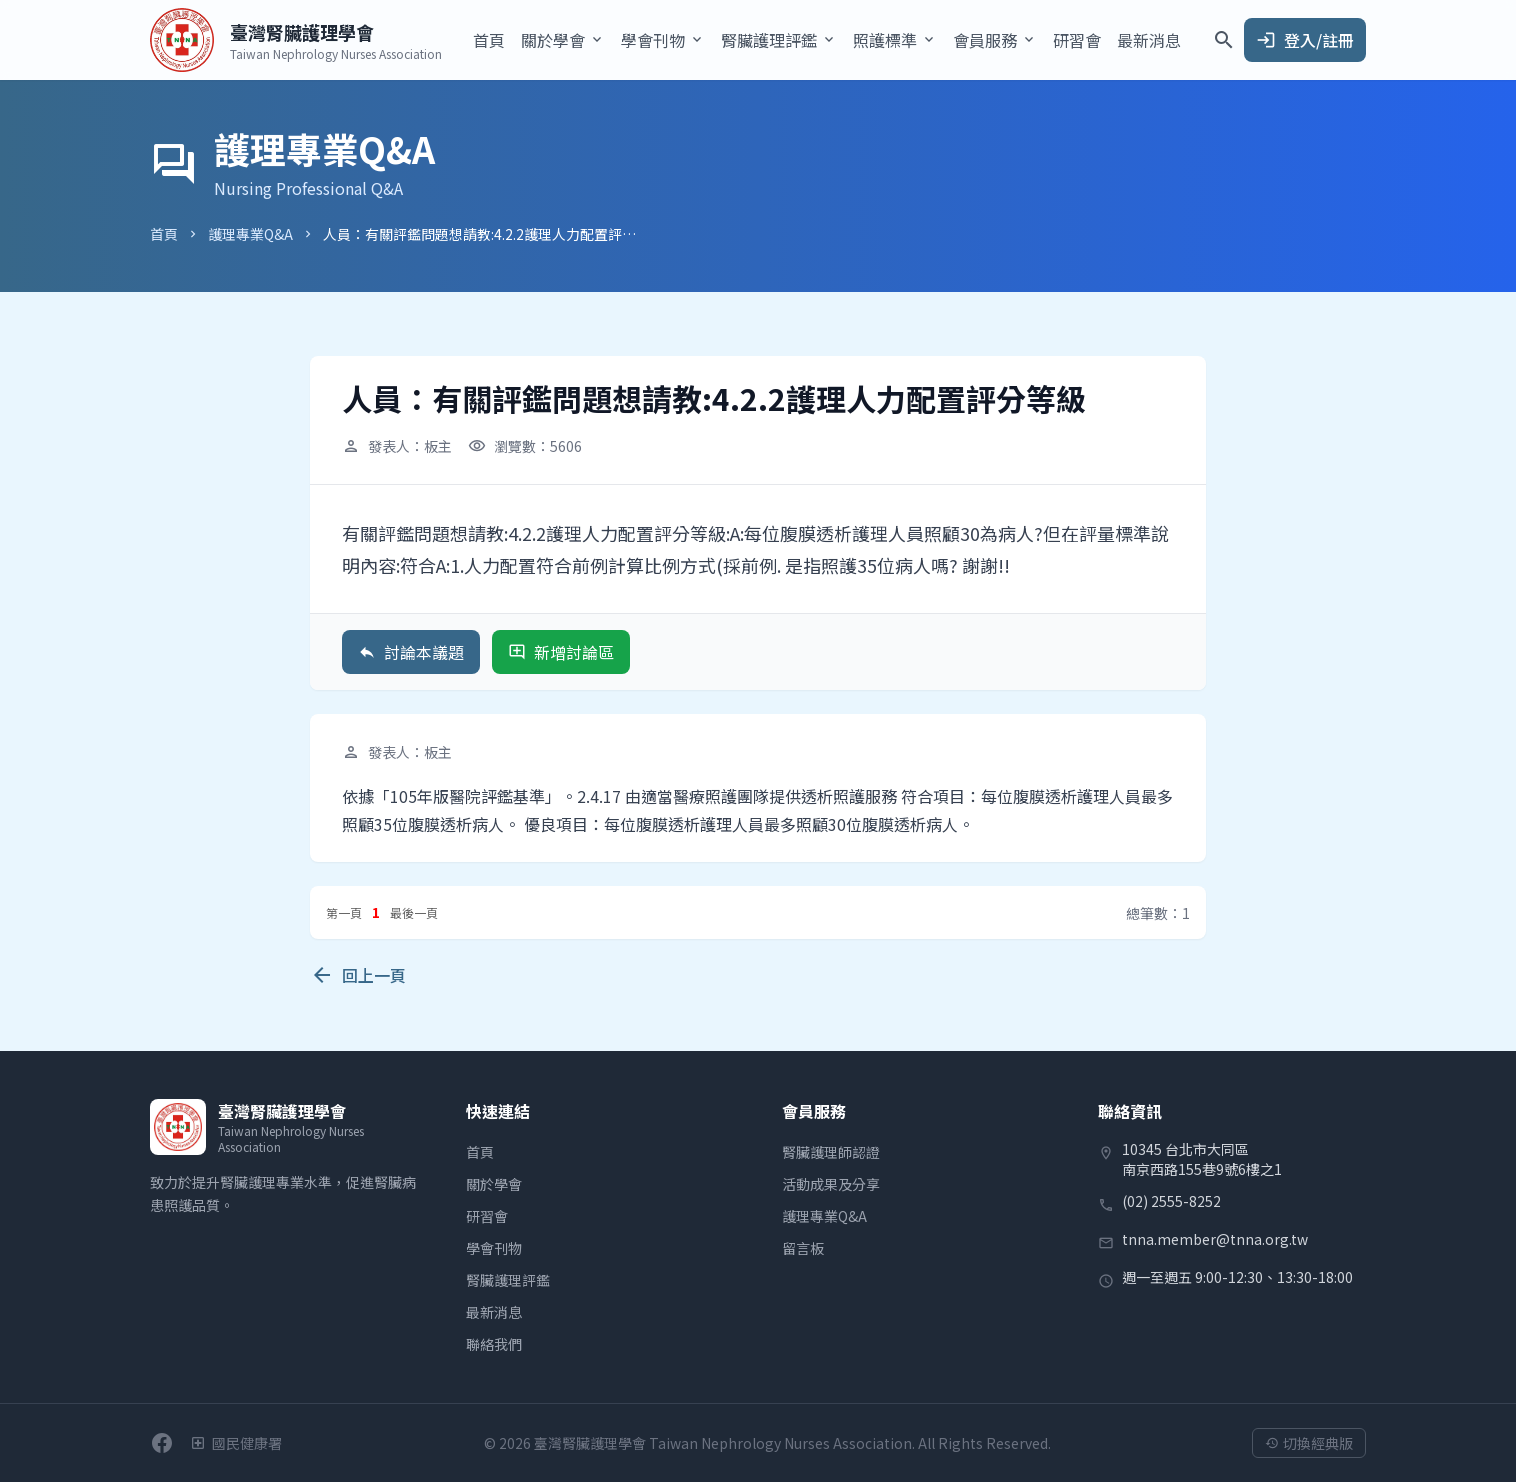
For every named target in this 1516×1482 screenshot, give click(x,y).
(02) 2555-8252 (1171, 1201)
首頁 (489, 40)
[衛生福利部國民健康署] (236, 1443)
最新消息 (1149, 40)
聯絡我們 (494, 1344)
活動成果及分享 (831, 1184)
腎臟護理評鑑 (508, 1280)
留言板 (803, 1248)
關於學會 (494, 1184)
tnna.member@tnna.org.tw (1215, 1239)
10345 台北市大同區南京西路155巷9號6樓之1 (1202, 1159)
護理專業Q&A (250, 234)
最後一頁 (414, 912)
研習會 (1077, 40)
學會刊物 (494, 1248)
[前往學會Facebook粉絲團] (162, 1443)
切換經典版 (1309, 1443)
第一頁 (344, 912)
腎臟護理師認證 (831, 1152)
